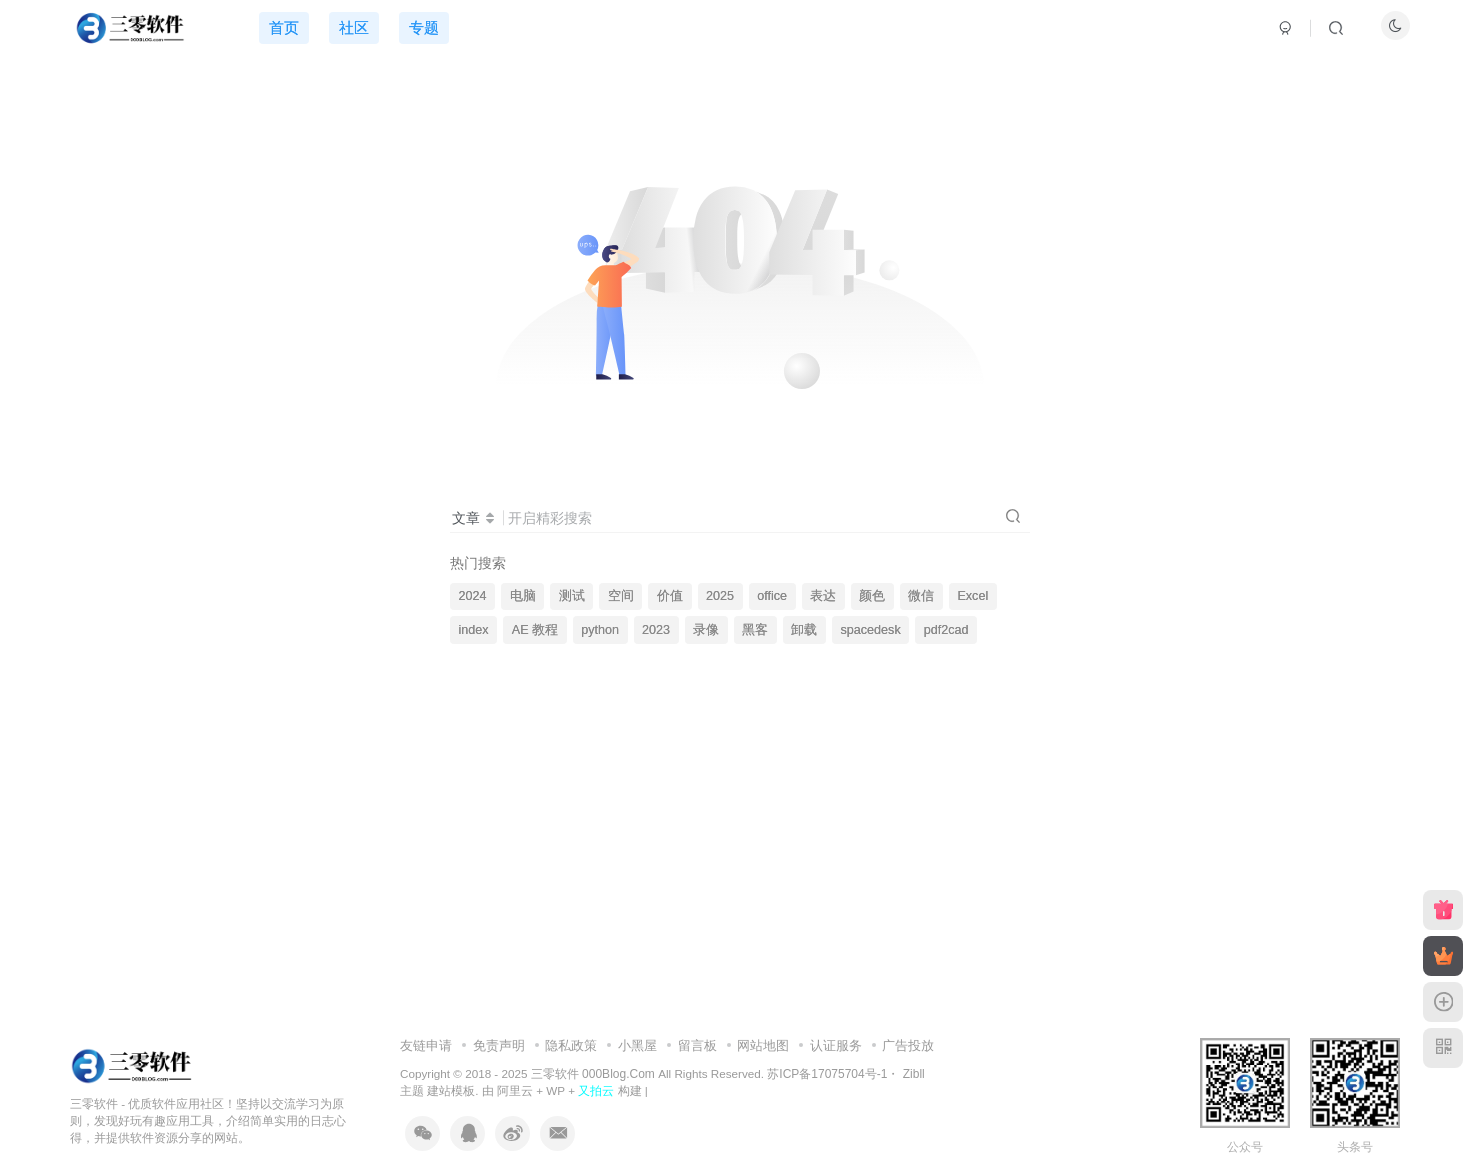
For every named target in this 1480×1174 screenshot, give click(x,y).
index (474, 630)
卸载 (804, 630)
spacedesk (870, 630)
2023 (656, 630)
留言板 (697, 1045)
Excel (972, 596)
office (772, 596)
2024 (473, 596)
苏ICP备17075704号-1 (827, 1074)
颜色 (872, 596)
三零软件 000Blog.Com (594, 1074)
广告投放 (908, 1045)
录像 (706, 630)
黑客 (755, 630)
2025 (720, 596)
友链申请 (426, 1045)
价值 (670, 596)
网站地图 (763, 1045)
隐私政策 (571, 1045)
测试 (572, 596)
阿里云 (515, 1090)
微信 (921, 596)
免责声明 (499, 1045)
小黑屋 (637, 1045)
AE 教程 (535, 630)
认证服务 (836, 1045)
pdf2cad (946, 630)
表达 (823, 596)
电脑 (523, 596)
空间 (621, 596)
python (600, 630)
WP (555, 1090)
